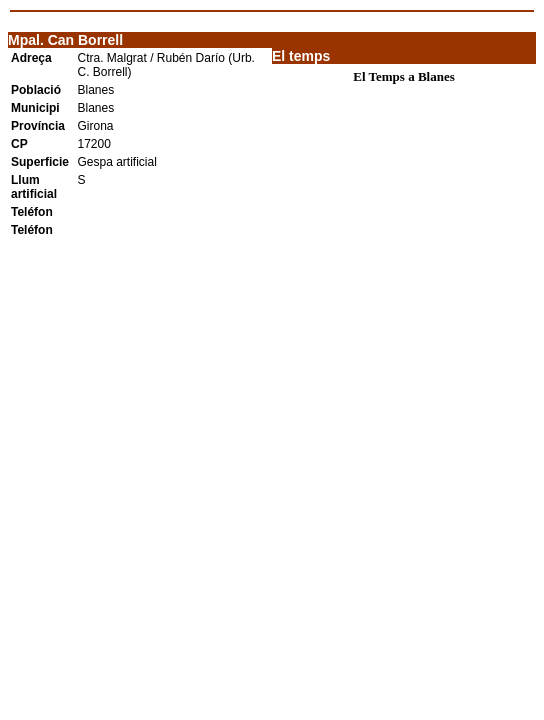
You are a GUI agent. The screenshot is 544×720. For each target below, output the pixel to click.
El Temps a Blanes (404, 76)
